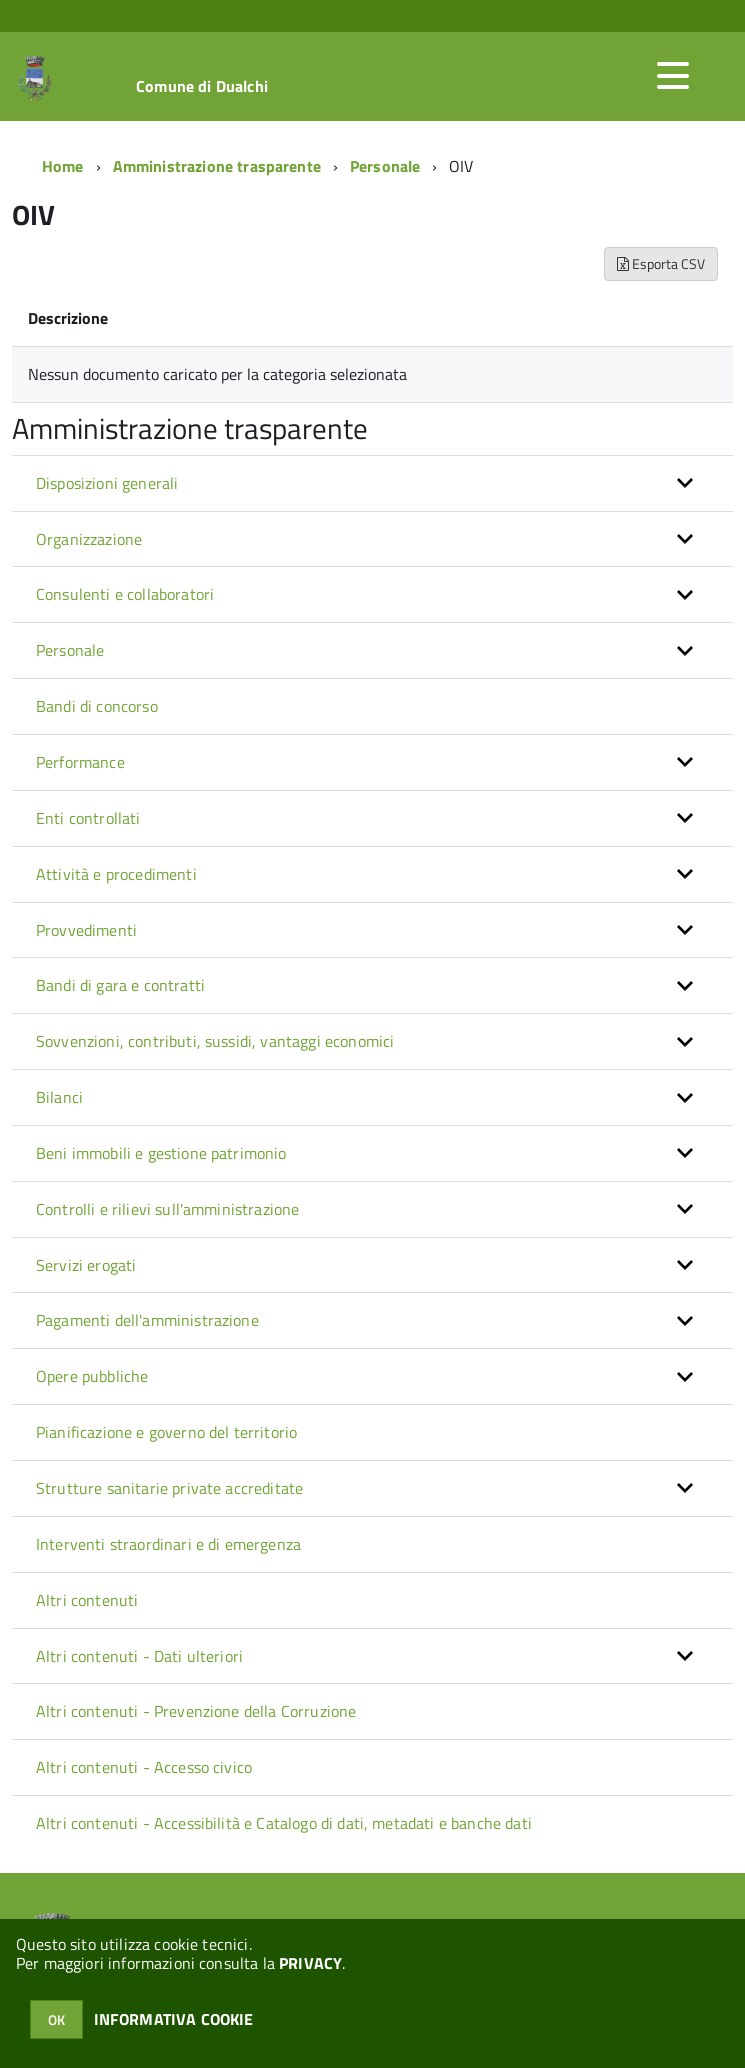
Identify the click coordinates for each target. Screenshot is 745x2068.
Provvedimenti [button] (86, 930)
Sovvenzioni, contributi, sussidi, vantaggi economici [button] (215, 1041)
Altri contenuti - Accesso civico (144, 1767)
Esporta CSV (661, 263)
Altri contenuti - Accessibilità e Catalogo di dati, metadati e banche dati (284, 1823)
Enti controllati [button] (88, 818)
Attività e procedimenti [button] (116, 874)
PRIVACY (310, 1963)
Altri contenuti (87, 1600)
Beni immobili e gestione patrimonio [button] (161, 1153)
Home (63, 166)
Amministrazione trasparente (217, 166)
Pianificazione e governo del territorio (166, 1432)
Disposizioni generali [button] (107, 483)
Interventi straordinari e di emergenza (168, 1544)
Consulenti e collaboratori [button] (125, 594)
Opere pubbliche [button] (92, 1376)
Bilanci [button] (59, 1097)
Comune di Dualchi (202, 86)
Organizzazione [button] (89, 539)
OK (56, 2019)
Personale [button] (70, 650)
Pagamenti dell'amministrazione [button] (147, 1320)
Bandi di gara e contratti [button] (120, 985)
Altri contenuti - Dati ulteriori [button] (139, 1656)
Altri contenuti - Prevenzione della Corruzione (196, 1711)
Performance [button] (80, 762)
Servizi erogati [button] (86, 1265)
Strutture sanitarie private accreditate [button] (169, 1488)
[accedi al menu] (673, 76)
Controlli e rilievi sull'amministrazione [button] (167, 1209)
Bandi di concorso (97, 706)
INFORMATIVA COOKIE (174, 2019)
